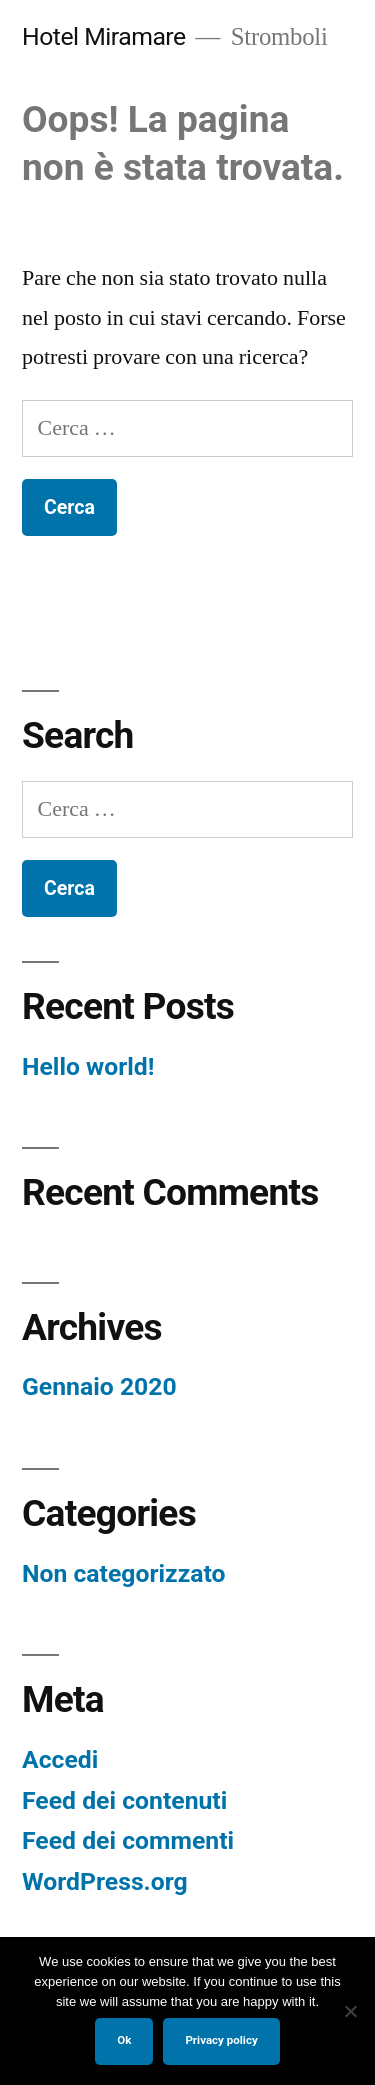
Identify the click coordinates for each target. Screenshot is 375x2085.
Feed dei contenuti (124, 1800)
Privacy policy (221, 2040)
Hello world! (88, 1066)
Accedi (60, 1759)
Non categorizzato (124, 1573)
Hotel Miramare (104, 36)
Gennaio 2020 (99, 1386)
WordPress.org (105, 1881)
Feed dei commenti (128, 1840)
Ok (124, 2040)
